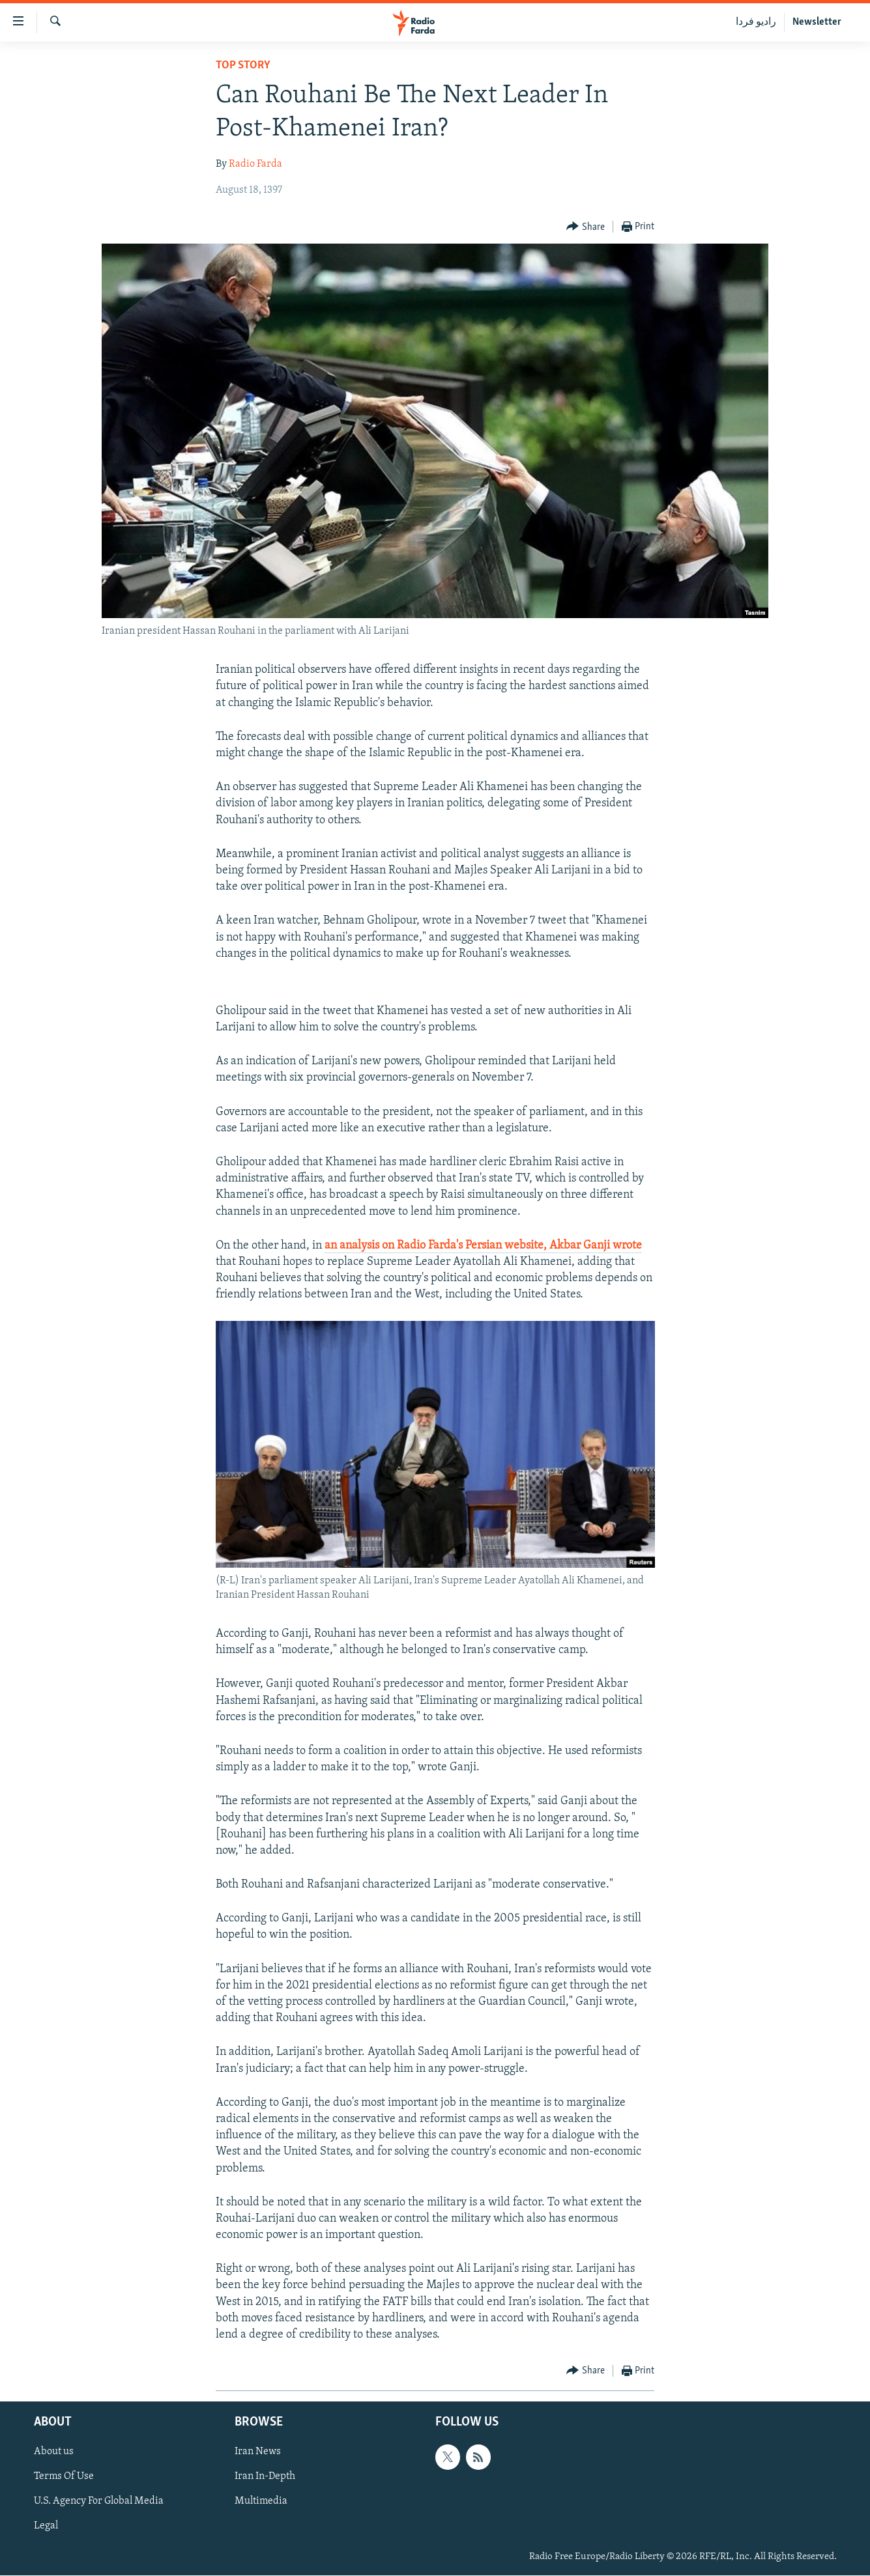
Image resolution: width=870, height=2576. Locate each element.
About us (54, 2452)
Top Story (243, 65)
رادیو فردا (756, 22)
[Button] (585, 227)
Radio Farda (255, 164)
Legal (46, 2526)
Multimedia (261, 2502)
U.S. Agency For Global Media (99, 2502)
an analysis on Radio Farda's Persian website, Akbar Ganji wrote (483, 1245)
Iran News (258, 2452)
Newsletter (816, 22)
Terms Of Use (64, 2477)
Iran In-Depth (265, 2477)
